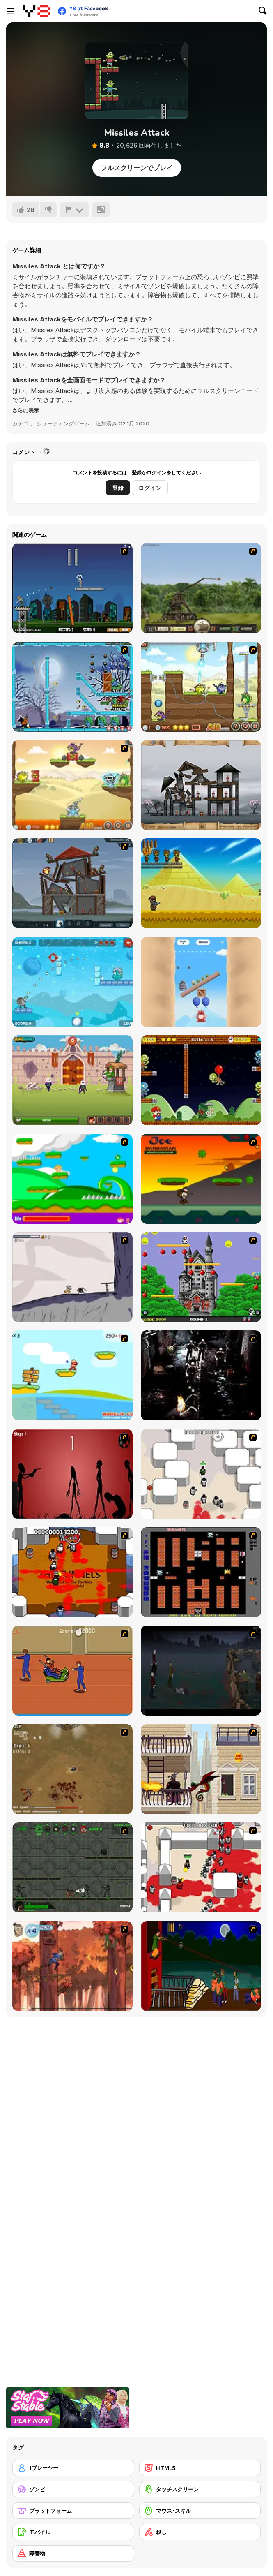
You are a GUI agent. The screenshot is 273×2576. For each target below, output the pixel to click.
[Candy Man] (72, 1179)
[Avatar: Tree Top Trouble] (72, 1966)
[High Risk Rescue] (201, 1769)
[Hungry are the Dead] (201, 1966)
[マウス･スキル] (200, 2510)
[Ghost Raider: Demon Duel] (201, 1375)
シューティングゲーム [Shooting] (63, 423)
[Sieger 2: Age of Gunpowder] (72, 883)
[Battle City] (201, 1572)
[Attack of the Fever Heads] (72, 1671)
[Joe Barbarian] (201, 1179)
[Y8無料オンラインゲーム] (36, 11)
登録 (118, 487)
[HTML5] (200, 2468)
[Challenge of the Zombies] (201, 883)
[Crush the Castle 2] (201, 588)
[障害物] (73, 2553)
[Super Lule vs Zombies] (201, 1080)
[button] (25, 410)
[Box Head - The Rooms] (72, 1572)
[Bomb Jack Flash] (201, 1277)
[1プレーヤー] (73, 2468)
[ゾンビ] (73, 2489)
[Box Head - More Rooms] (201, 1474)
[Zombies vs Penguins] (72, 687)
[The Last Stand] (201, 1671)
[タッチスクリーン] (200, 2489)
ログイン (149, 487)
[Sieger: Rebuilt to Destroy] (201, 785)
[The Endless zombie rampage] (72, 1769)
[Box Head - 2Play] (201, 1867)
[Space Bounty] (72, 1867)
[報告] (74, 209)
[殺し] (200, 2532)
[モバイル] (73, 2532)
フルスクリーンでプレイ (137, 168)
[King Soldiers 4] (72, 982)
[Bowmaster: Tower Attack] (72, 1080)
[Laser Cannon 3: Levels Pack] (72, 785)
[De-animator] (72, 1474)
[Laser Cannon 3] (201, 687)
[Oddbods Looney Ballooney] (201, 982)
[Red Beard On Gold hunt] (72, 1375)
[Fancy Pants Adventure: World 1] (72, 1277)
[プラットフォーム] (73, 2510)
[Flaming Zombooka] (72, 588)
